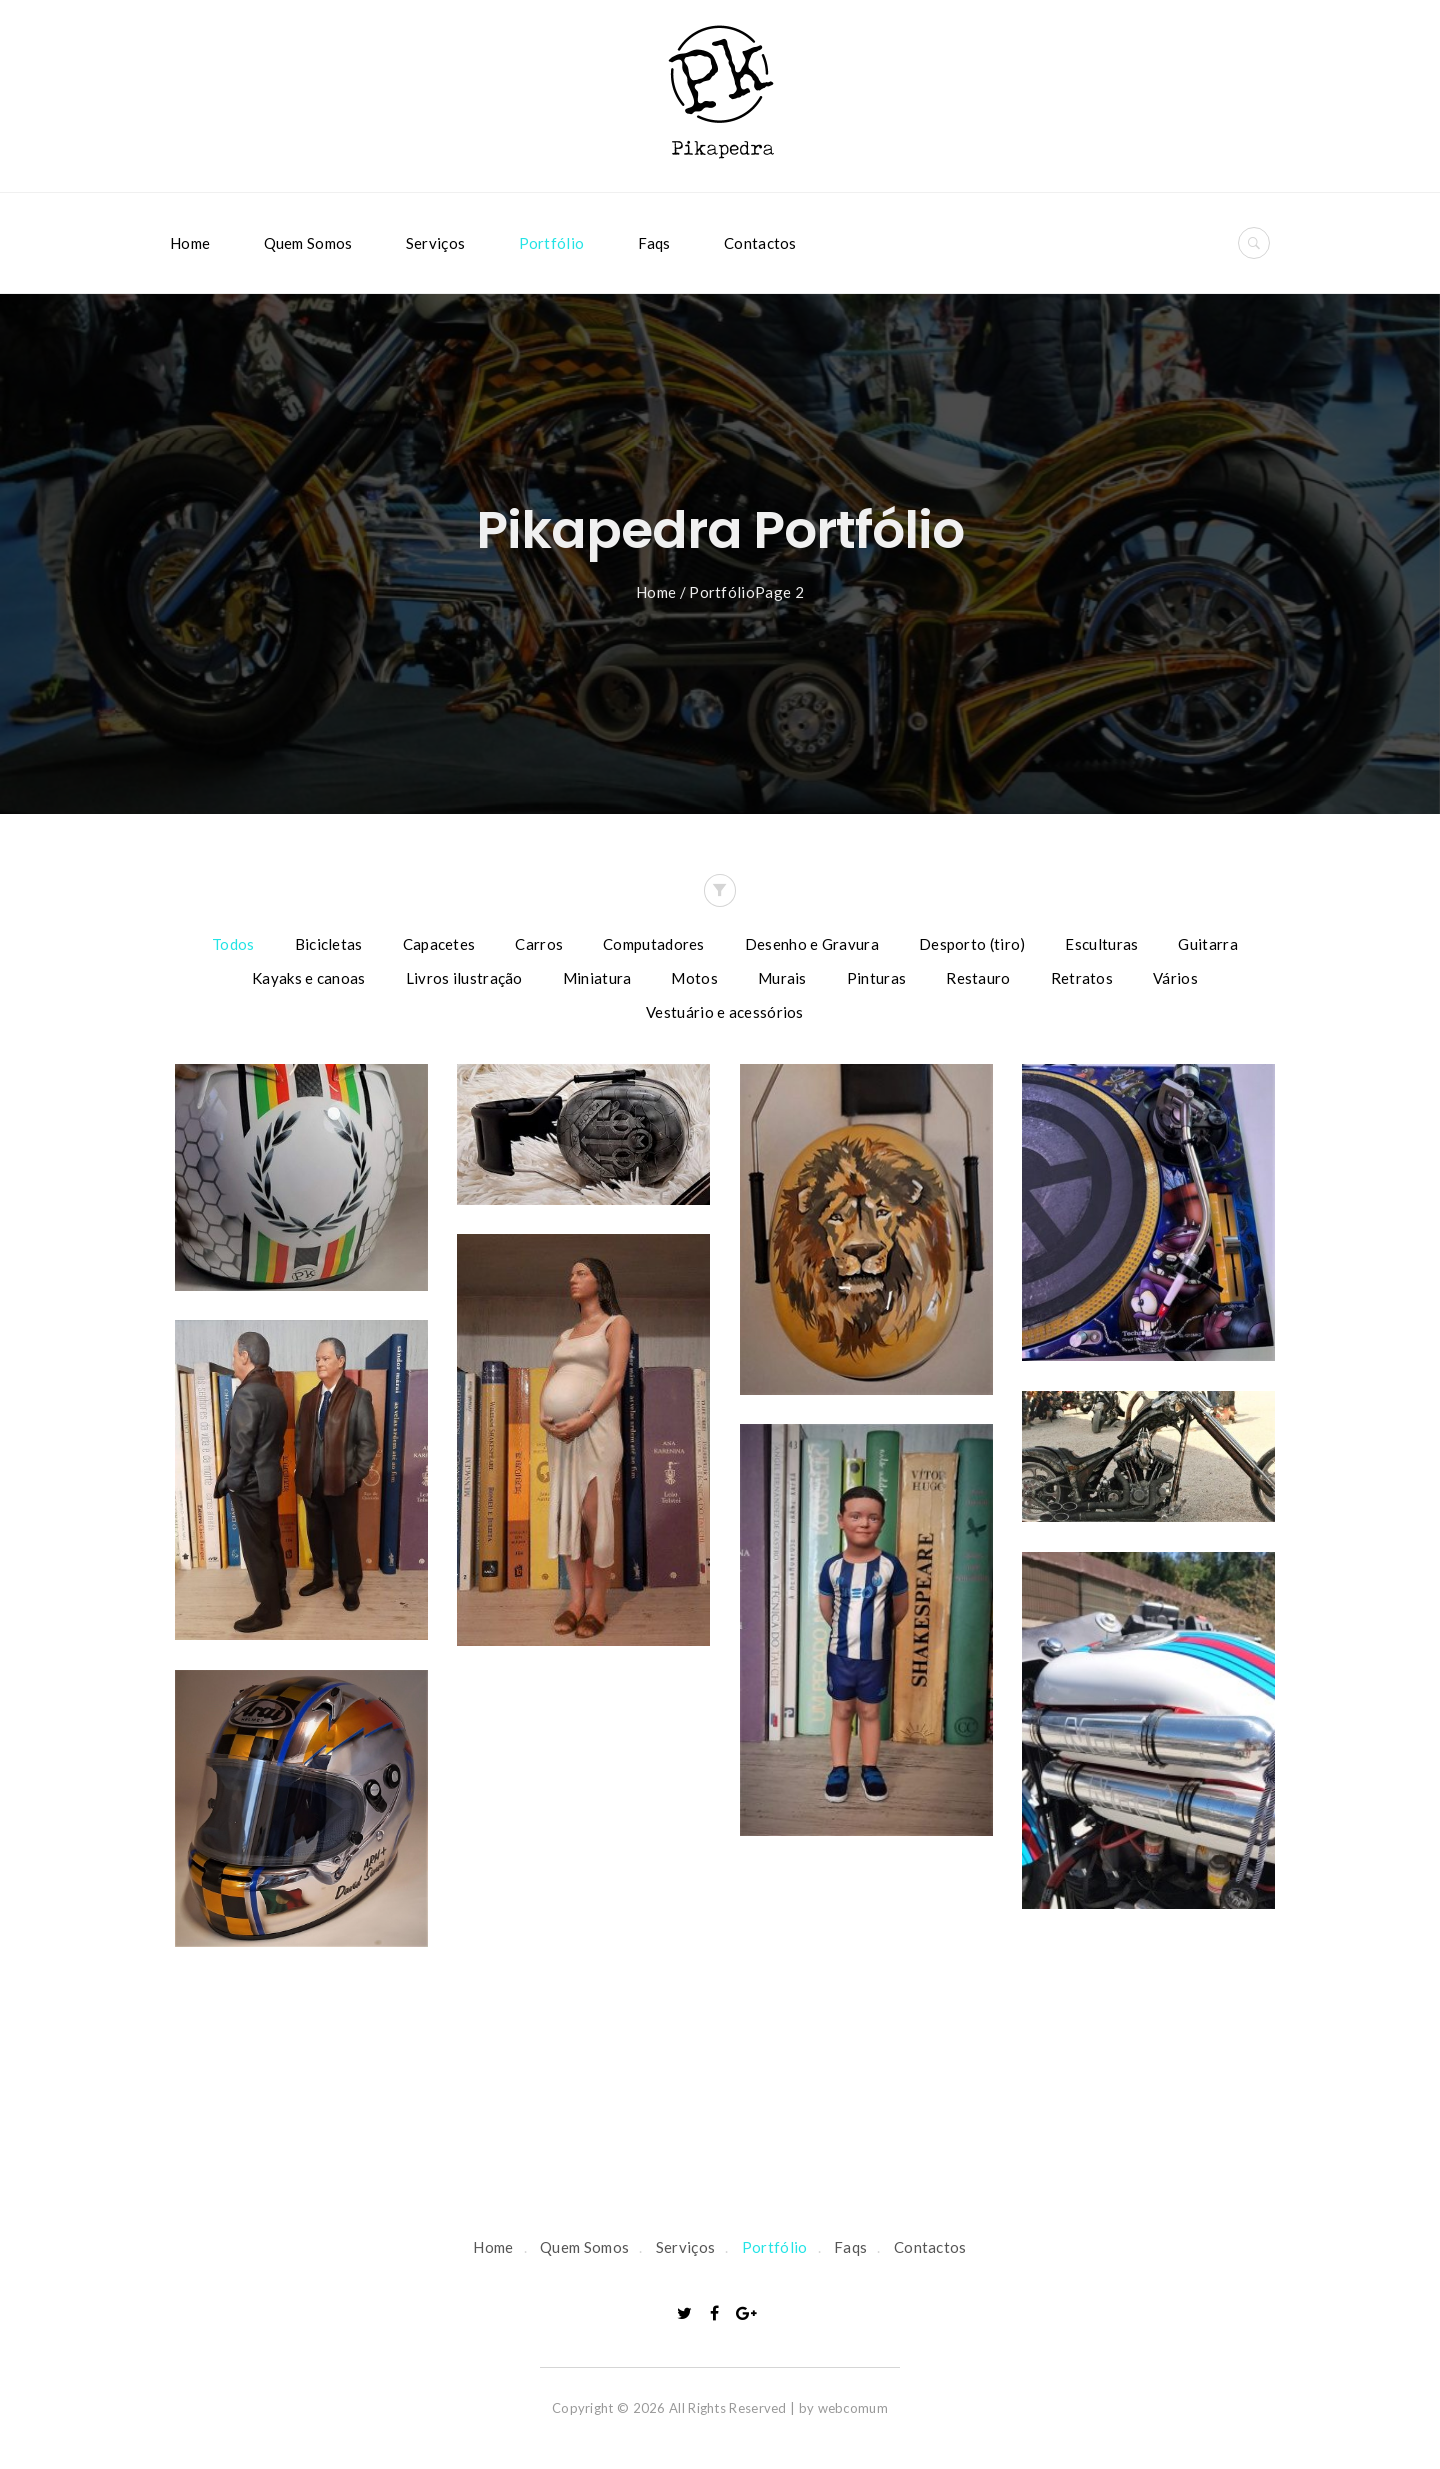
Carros (539, 944)
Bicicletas (329, 944)
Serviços (435, 243)
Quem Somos (308, 243)
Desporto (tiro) (972, 944)
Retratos (1082, 978)
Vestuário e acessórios (725, 1012)
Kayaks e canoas (309, 978)
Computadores (654, 944)
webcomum (853, 2408)
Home (190, 243)
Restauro (978, 978)
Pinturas (876, 978)
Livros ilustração (464, 978)
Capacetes (439, 944)
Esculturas (1101, 944)
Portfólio (552, 243)
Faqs (654, 243)
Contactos (760, 243)
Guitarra (1207, 944)
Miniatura (597, 978)
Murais (782, 978)
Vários (1175, 978)
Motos (694, 978)
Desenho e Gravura (812, 944)
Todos (233, 944)
